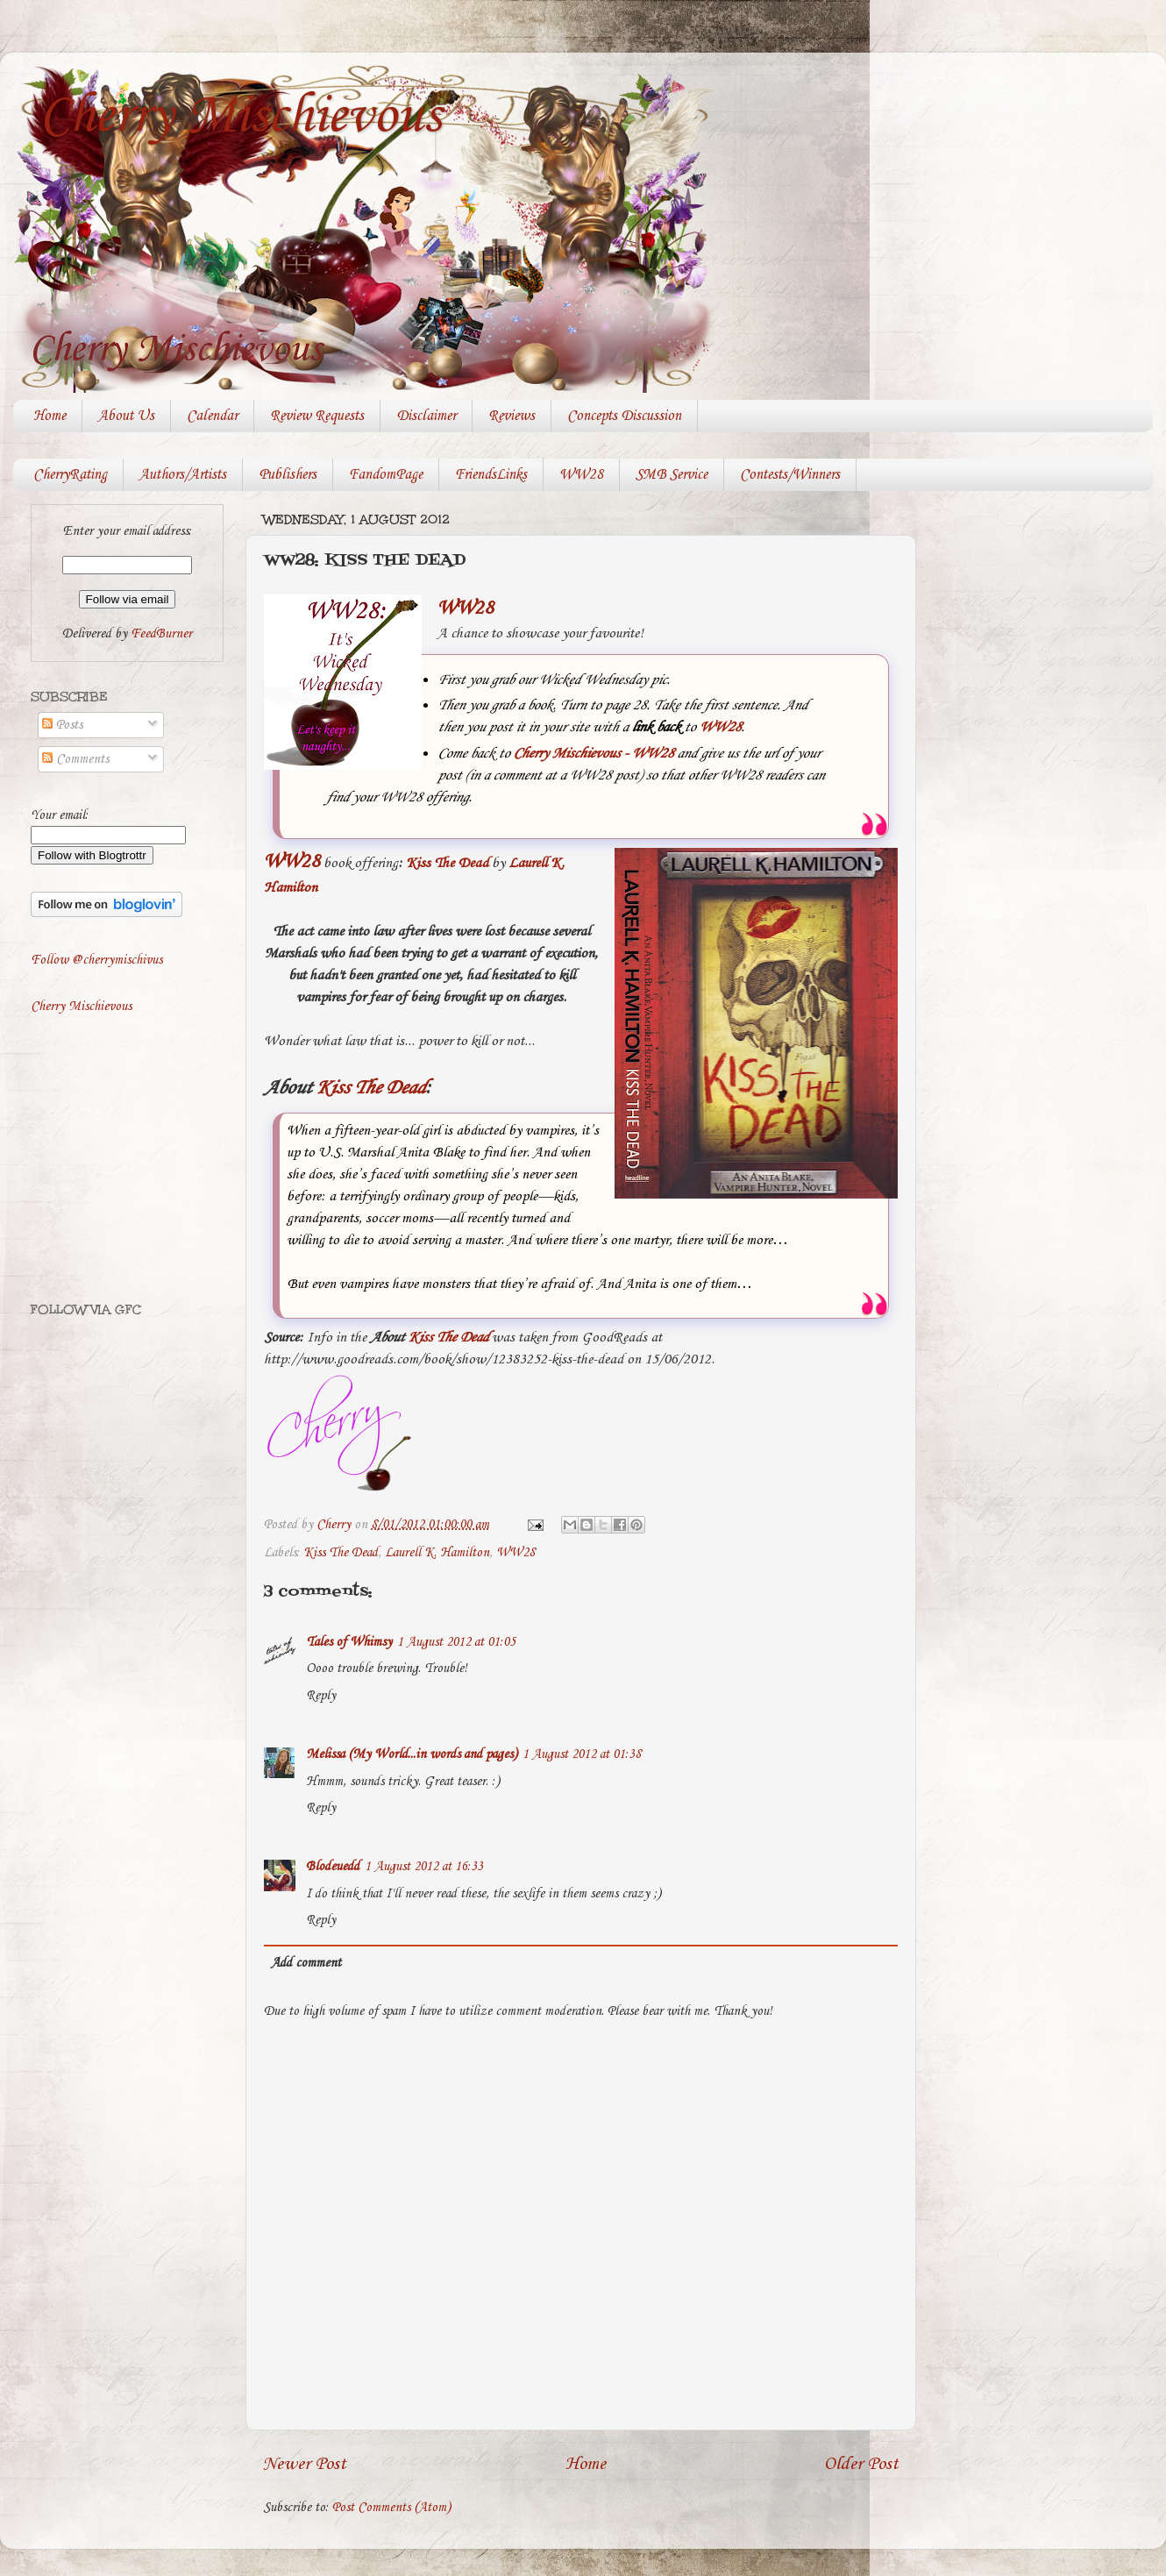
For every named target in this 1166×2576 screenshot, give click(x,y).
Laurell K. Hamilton (437, 1553)
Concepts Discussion (624, 416)
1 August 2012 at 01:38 (582, 1754)
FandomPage (386, 474)
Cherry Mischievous (240, 116)
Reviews (511, 416)
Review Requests (317, 416)
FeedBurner (161, 634)
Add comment (306, 1963)
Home (49, 416)
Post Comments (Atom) (391, 2508)
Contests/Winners (790, 474)
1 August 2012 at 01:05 (456, 1642)
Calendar (212, 416)
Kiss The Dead (447, 863)
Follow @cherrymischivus (96, 960)
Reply (321, 1696)
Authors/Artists (182, 474)
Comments (75, 759)
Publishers (287, 474)
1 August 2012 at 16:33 (424, 1867)
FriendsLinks (491, 474)
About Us (126, 416)
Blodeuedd (332, 1867)
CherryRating (70, 474)
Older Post (861, 2464)
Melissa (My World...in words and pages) (411, 1754)
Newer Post (304, 2464)
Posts (62, 725)
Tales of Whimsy (349, 1642)
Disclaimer (426, 416)
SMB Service (671, 474)
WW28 (581, 474)
